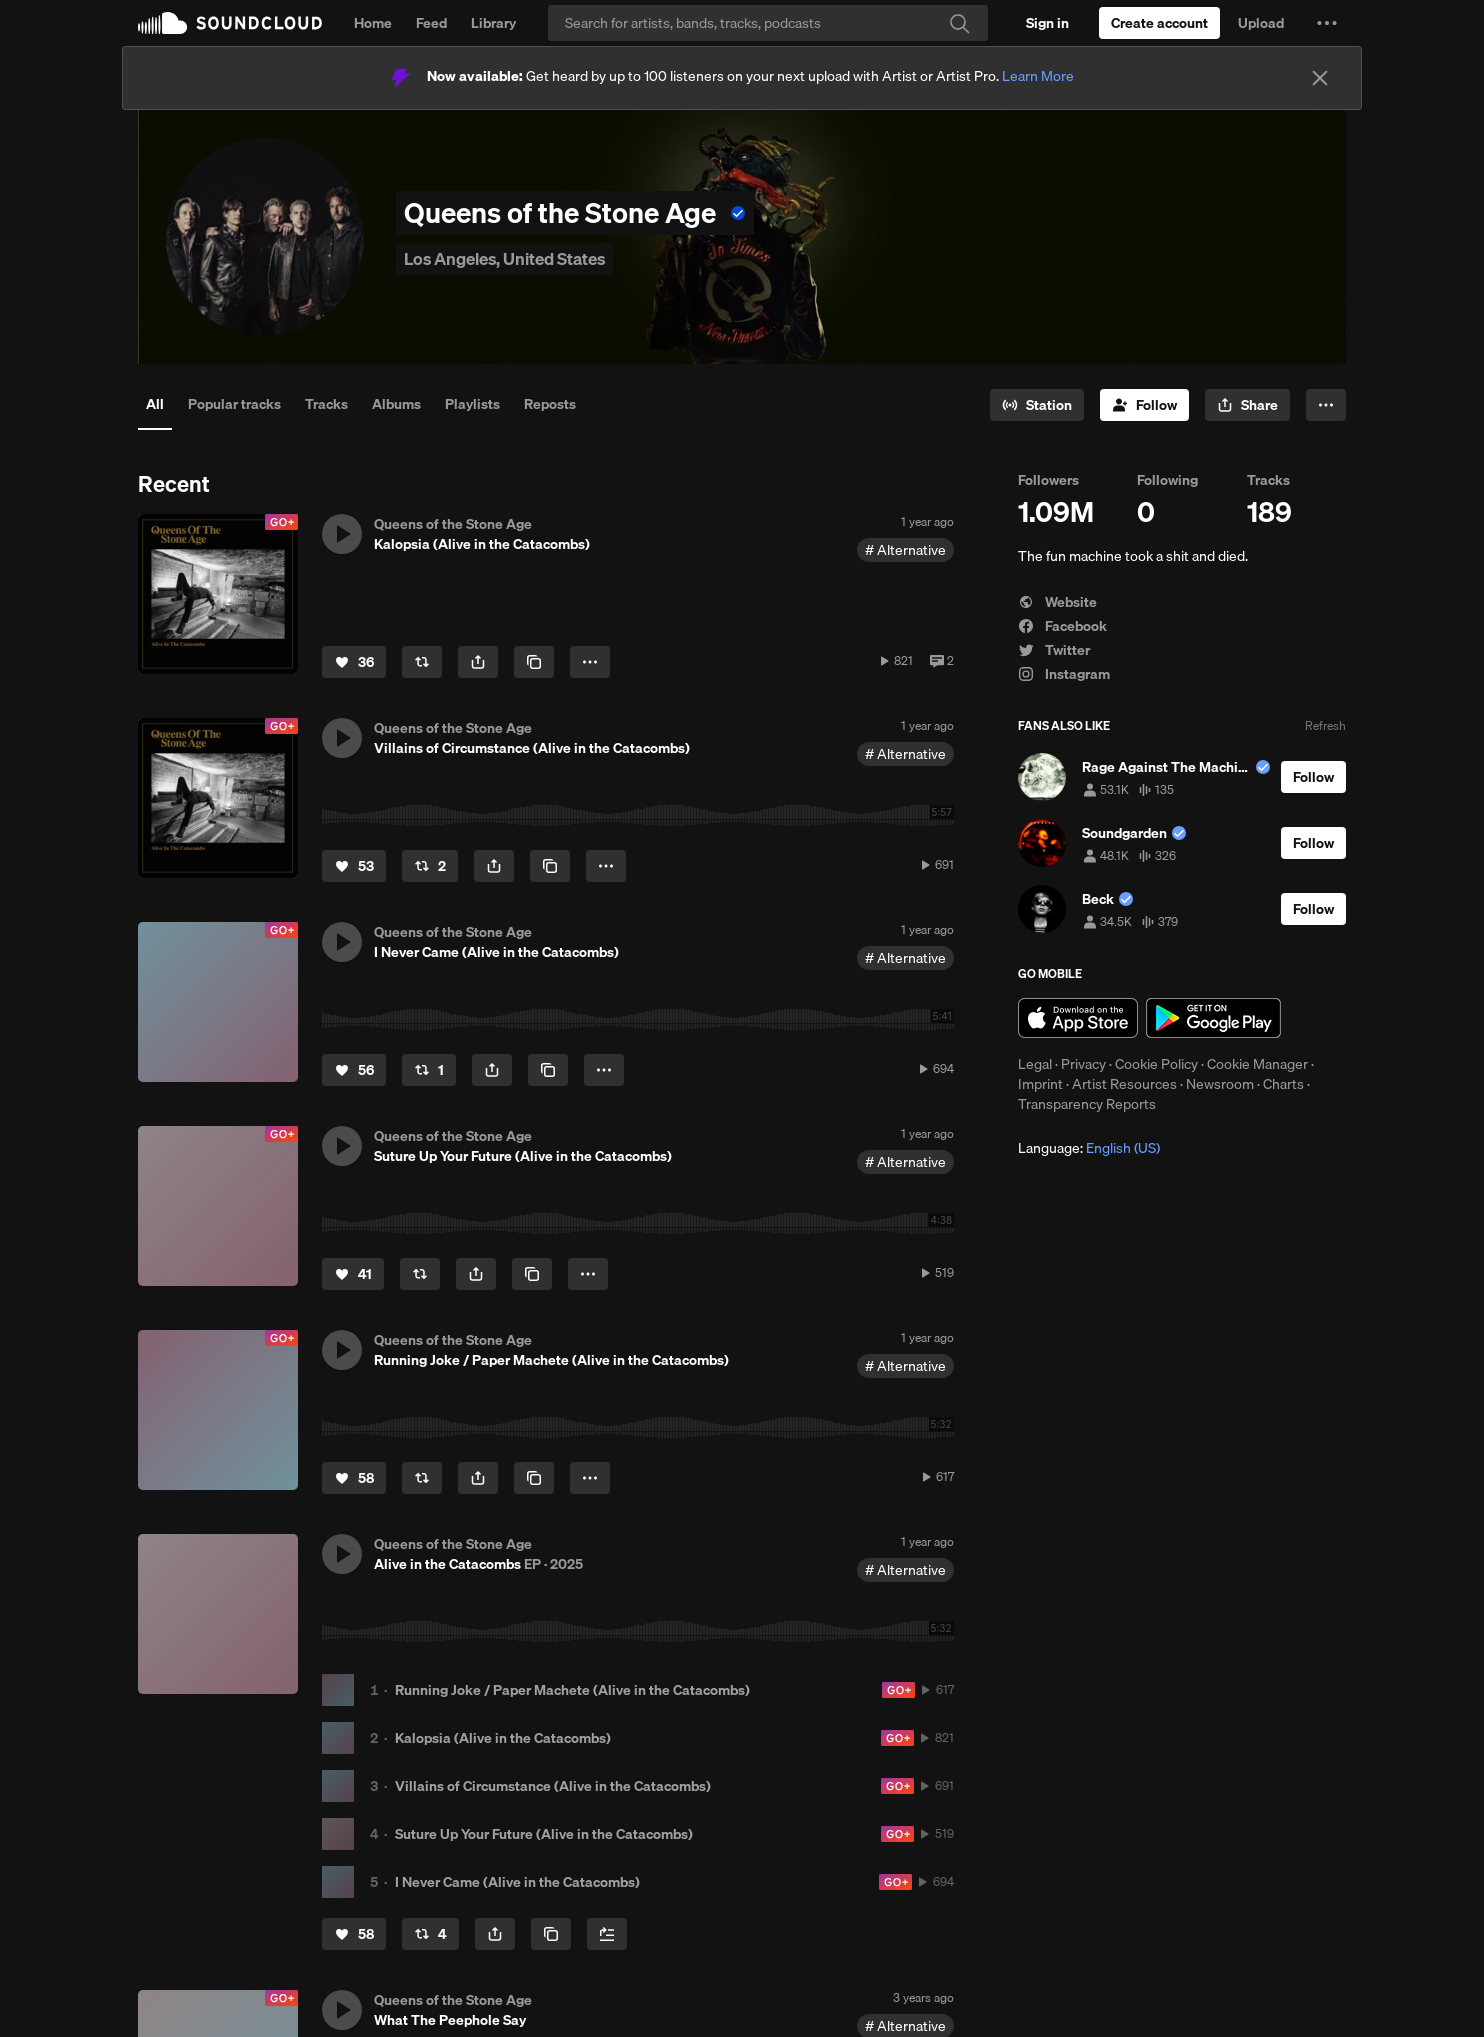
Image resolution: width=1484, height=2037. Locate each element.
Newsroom (1220, 1084)
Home (373, 23)
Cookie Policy (1156, 1064)
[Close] (1320, 78)
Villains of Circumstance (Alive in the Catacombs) (553, 1786)
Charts (1283, 1084)
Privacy (1083, 1064)
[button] (1327, 23)
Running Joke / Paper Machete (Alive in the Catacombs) (572, 1690)
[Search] (768, 23)
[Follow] (1144, 405)
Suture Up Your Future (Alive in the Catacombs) (544, 1834)
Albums (396, 404)
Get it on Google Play (1213, 1018)
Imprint (1040, 1084)
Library (493, 23)
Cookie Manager (1257, 1064)
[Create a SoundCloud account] (1159, 23)
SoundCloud (230, 23)
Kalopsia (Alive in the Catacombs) (503, 1738)
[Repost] (422, 662)
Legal (1035, 1064)
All (155, 404)
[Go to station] (1037, 405)
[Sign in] (1047, 23)
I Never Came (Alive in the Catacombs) (517, 1882)
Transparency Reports (1087, 1104)
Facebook (1062, 626)
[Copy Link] (534, 662)
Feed (431, 23)
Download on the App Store (1078, 1018)
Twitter (1054, 650)
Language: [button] (1089, 1148)
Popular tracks (234, 404)
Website (1057, 602)
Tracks (326, 404)
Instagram (1064, 674)
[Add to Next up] (607, 1934)
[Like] (354, 662)
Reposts (550, 404)
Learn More (1038, 76)
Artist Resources (1124, 1084)
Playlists (472, 404)
